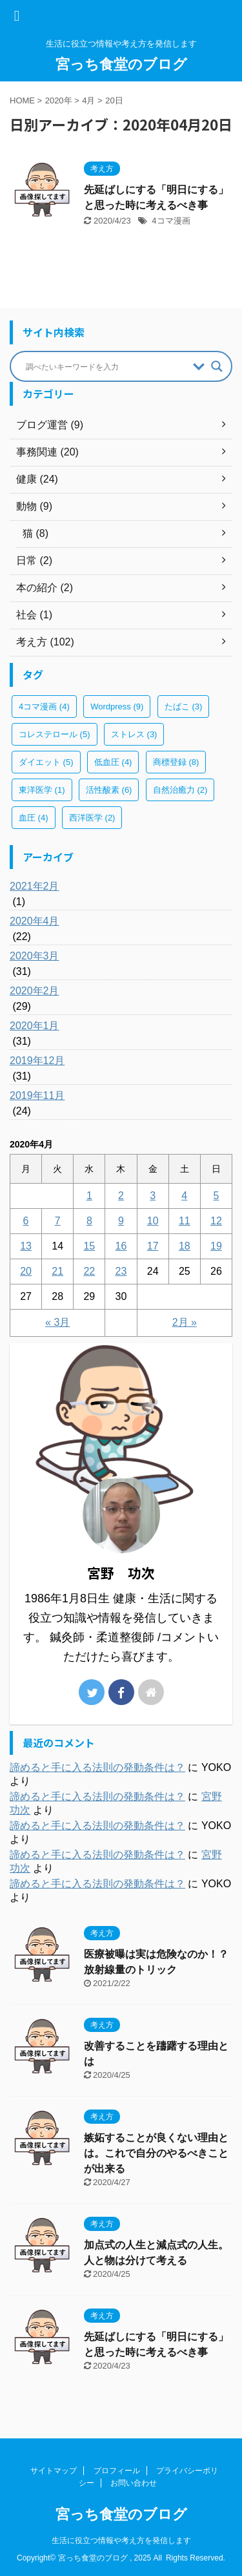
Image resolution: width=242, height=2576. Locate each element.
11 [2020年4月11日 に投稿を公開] (184, 1220)
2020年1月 (34, 1025)
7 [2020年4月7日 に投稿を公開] (58, 1220)
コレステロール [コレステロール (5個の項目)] (54, 734)
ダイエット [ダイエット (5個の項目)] (46, 762)
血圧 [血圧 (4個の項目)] (33, 817)
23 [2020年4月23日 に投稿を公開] (121, 1271)
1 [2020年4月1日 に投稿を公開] (89, 1195)
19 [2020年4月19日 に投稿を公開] (216, 1246)
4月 (88, 100)
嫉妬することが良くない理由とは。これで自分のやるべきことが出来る (156, 2153)
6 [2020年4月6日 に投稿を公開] (26, 1220)
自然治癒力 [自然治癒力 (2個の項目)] (180, 790)
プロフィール (117, 2470)
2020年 (58, 100)
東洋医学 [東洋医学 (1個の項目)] (42, 790)
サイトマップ (53, 2470)
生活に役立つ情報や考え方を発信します (121, 2540)
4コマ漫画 (171, 220)
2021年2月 (34, 886)
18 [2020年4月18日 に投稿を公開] (184, 1246)
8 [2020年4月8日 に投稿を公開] (89, 1220)
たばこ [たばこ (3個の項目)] (184, 706)
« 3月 (57, 1322)
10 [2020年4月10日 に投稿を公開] (153, 1220)
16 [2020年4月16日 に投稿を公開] (121, 1246)
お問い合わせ (133, 2482)
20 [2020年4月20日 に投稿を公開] (26, 1271)
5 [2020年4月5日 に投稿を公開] (216, 1195)
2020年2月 (34, 990)
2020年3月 (34, 955)
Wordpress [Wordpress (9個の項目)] (116, 706)
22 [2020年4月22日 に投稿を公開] (89, 1271)
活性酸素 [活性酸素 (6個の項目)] (109, 790)
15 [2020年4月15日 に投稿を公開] (89, 1246)
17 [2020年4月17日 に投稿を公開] (153, 1246)
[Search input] (106, 366)
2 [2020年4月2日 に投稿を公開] (121, 1195)
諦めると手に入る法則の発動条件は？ (97, 1767)
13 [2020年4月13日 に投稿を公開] (26, 1246)
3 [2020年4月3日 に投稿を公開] (153, 1195)
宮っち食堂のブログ (121, 64)
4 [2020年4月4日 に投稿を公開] (184, 1195)
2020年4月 (34, 921)
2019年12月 (37, 1060)
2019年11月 (37, 1095)
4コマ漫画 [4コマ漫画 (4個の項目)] (44, 706)
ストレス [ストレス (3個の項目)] (134, 734)
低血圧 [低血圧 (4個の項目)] (113, 762)
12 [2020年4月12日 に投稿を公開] (216, 1220)
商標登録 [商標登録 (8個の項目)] (176, 762)
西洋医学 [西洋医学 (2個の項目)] (92, 817)
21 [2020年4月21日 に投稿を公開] (57, 1271)
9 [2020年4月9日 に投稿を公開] (121, 1220)
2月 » (184, 1322)
